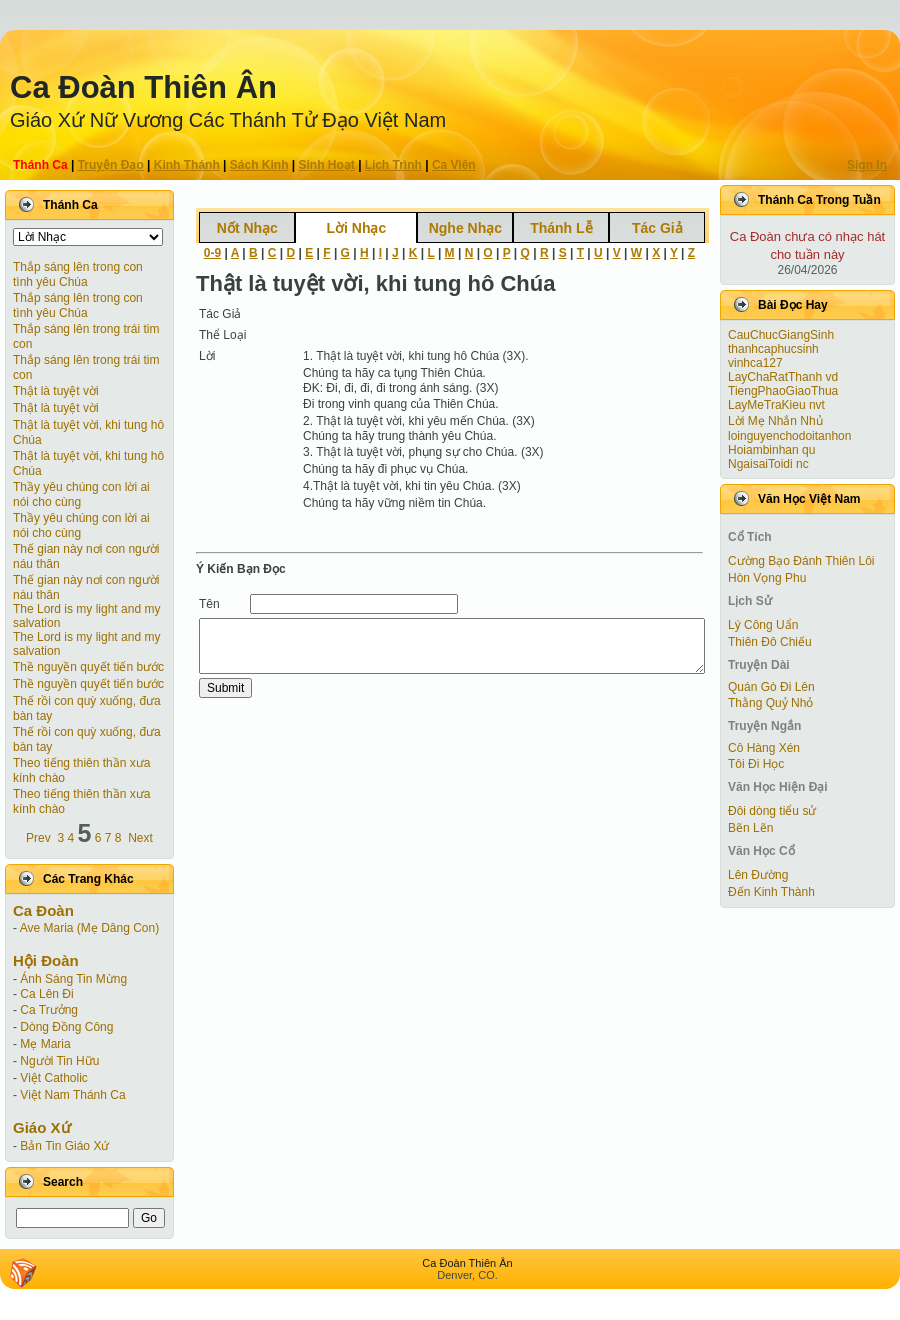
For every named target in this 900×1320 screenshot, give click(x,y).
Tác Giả (657, 228)
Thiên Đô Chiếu (770, 642)
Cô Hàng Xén (764, 748)
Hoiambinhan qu (771, 450)
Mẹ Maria (45, 1044)
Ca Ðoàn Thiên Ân (143, 87)
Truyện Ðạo (111, 165)
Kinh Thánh (187, 165)
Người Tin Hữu (59, 1061)
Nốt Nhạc (247, 228)
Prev (38, 838)
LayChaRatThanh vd (783, 377)
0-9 (212, 253)
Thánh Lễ (561, 228)
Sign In (867, 165)
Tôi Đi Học (756, 764)
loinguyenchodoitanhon (789, 436)
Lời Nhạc (356, 228)
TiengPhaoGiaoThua (783, 391)
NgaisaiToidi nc (768, 464)
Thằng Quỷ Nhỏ (770, 703)
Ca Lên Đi (46, 994)
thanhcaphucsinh (773, 349)
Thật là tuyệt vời (56, 391)
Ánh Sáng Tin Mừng (73, 979)
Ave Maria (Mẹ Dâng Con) (90, 928)
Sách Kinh (259, 165)
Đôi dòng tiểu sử (772, 811)
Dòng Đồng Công (66, 1027)
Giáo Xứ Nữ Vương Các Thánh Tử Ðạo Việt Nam (228, 120)
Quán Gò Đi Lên (771, 687)
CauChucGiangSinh (781, 335)
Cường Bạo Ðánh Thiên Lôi (801, 561)
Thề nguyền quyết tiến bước (88, 667)
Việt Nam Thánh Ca (72, 1095)
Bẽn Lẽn (750, 828)
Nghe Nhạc (465, 228)
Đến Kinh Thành (771, 892)
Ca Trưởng (49, 1010)
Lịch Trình (393, 165)
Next (140, 838)
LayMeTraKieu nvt (776, 405)
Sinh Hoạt (327, 165)
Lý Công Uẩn (763, 625)
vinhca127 (755, 363)
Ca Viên (454, 165)
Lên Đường (758, 875)
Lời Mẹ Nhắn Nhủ (775, 421)
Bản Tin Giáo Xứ (64, 1146)
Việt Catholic (53, 1078)
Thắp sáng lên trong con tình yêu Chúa (78, 274)
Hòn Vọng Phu (767, 578)
